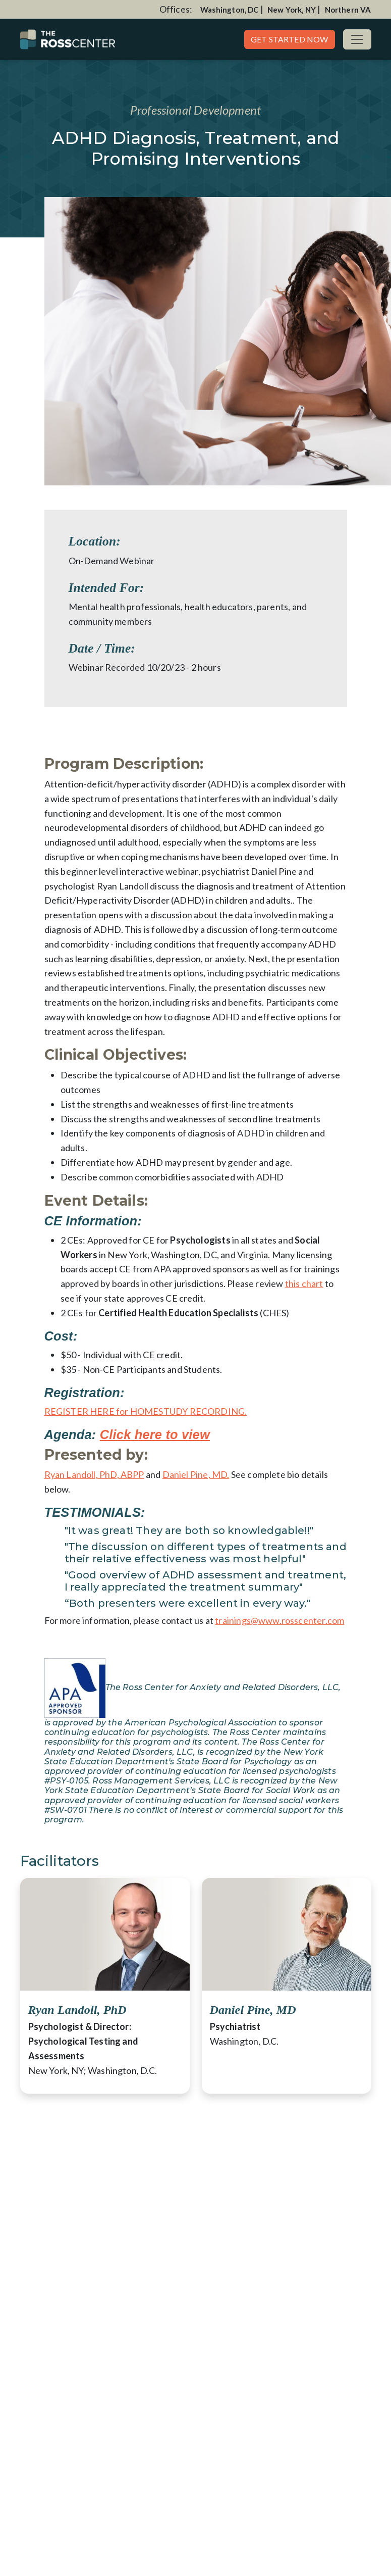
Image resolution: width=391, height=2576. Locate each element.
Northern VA (348, 10)
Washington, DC (229, 10)
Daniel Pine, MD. (196, 1474)
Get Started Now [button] (289, 39)
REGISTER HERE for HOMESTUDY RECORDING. (145, 1411)
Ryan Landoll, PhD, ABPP (94, 1474)
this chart (304, 1283)
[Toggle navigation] (357, 39)
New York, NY (291, 10)
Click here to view (155, 1434)
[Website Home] (67, 39)
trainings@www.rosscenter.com (279, 1620)
